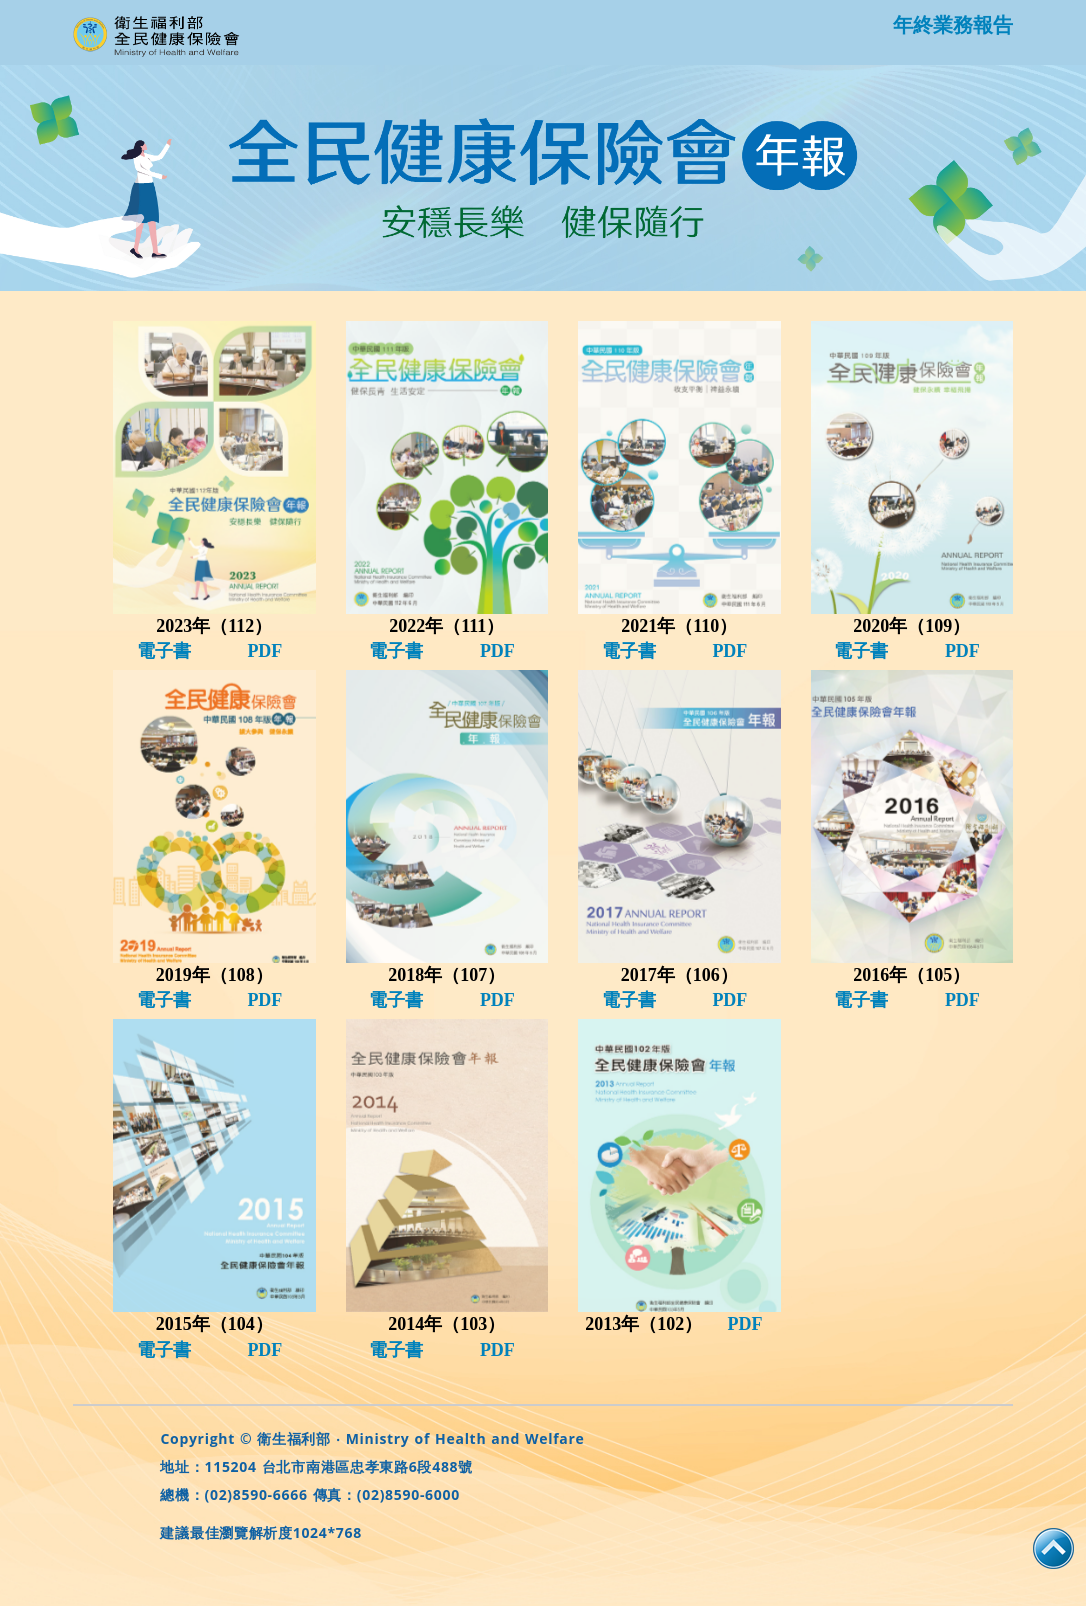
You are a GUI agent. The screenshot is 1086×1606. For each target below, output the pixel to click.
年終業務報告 (953, 24)
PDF (264, 651)
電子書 (164, 651)
